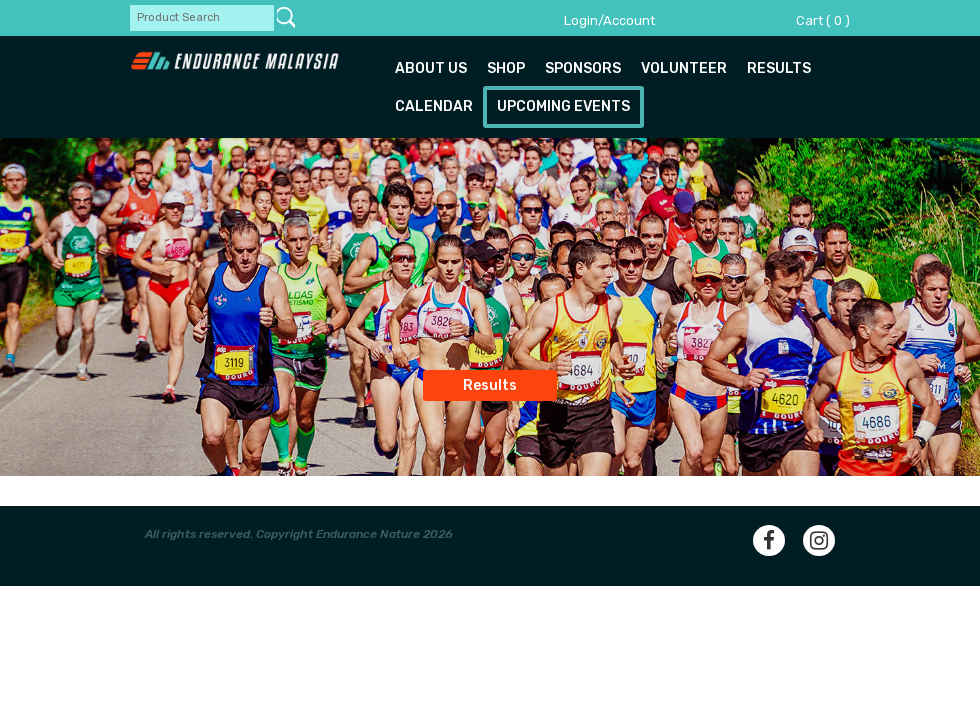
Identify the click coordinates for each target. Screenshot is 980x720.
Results (779, 68)
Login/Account (609, 20)
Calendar (434, 106)
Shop (506, 68)
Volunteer (684, 68)
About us (431, 68)
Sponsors (583, 68)
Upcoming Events (563, 106)
